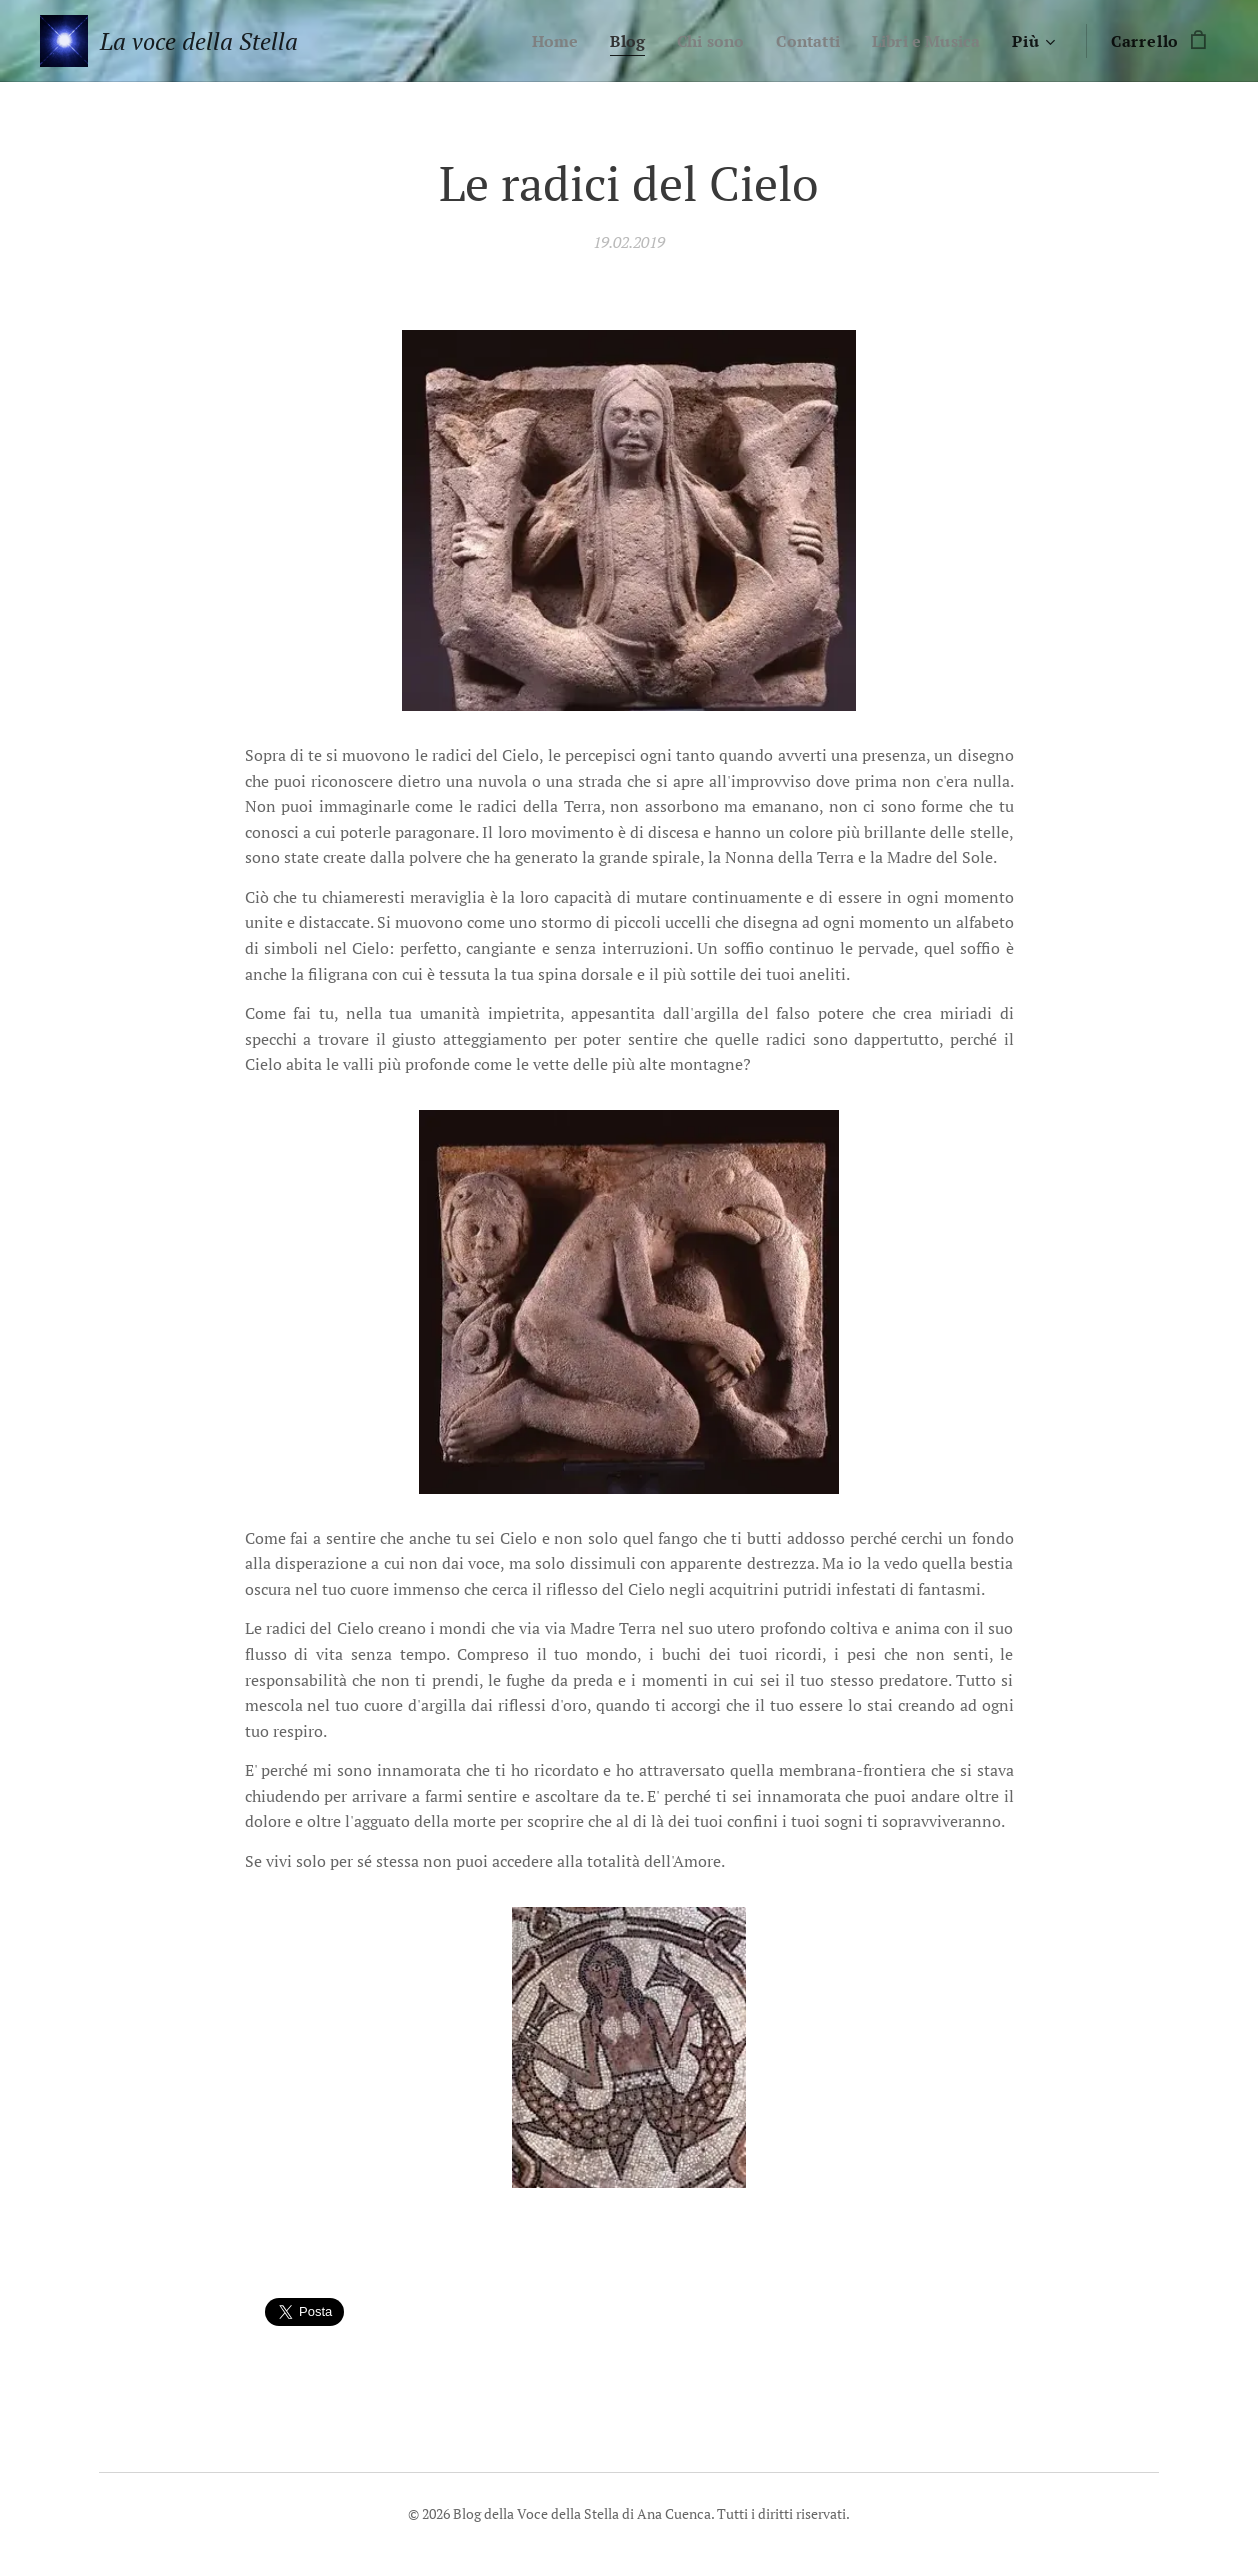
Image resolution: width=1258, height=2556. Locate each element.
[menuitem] (538, 41)
